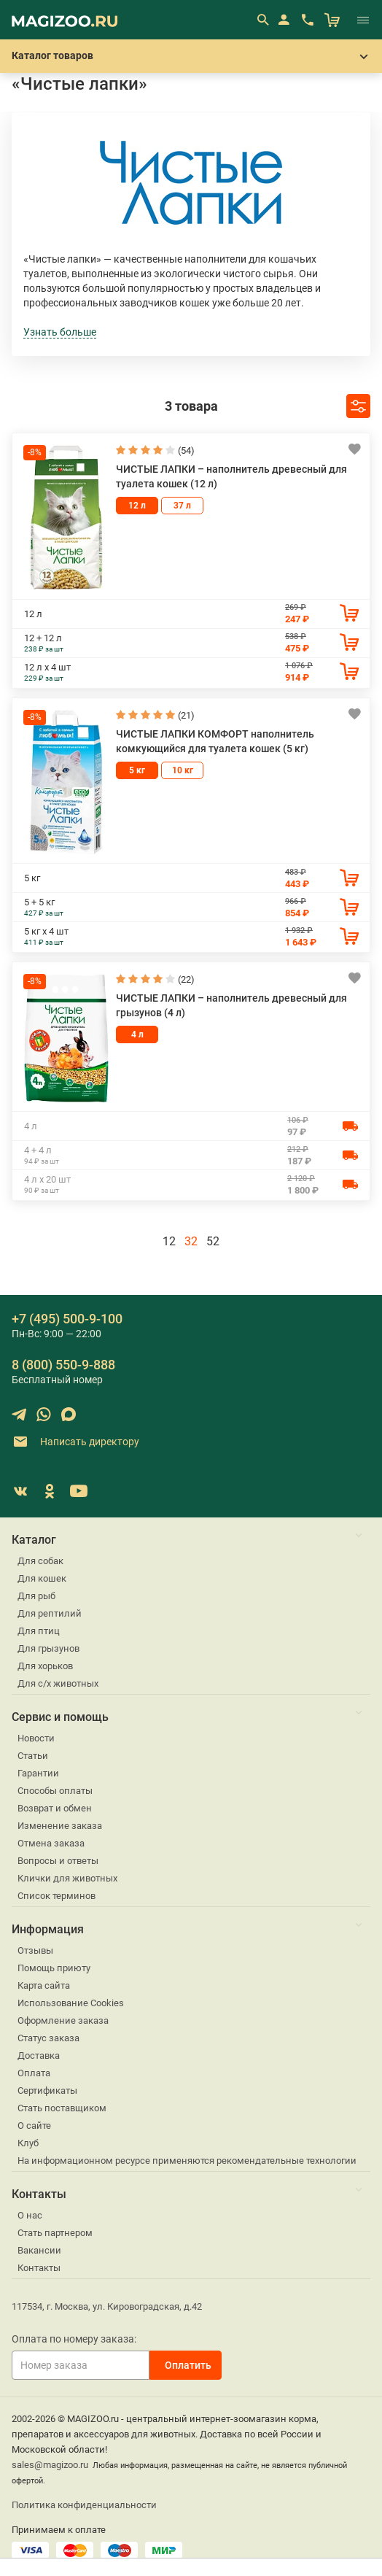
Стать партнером (55, 2232)
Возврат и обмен (54, 1808)
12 (169, 1241)
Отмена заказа (51, 1843)
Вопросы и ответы (57, 1860)
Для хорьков (45, 1665)
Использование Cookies (70, 2002)
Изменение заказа (59, 1825)
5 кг (137, 770)
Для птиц (38, 1630)
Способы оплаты (55, 1790)
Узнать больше (59, 332)
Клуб (28, 2143)
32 (191, 1241)
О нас (29, 2215)
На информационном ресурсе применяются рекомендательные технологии (186, 2160)
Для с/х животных (57, 1683)
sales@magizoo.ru (50, 2464)
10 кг (182, 770)
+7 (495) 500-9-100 (67, 1318)
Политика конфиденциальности (84, 2504)
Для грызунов (48, 1648)
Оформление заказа (63, 2020)
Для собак (40, 1560)
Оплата (33, 2073)
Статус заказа (48, 2037)
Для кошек (41, 1578)
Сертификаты (47, 2090)
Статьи (32, 1755)
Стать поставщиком (61, 2108)
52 (212, 1241)
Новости (36, 1738)
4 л (137, 1034)
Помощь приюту (53, 1967)
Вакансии (39, 2250)
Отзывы (35, 1950)
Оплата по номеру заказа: (74, 2339)
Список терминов (56, 1895)
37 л (182, 505)
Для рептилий (49, 1613)
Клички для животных (67, 1878)
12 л (137, 505)
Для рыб (36, 1595)
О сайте (34, 2125)
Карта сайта (43, 1985)
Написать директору (75, 1442)
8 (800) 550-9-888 (63, 1364)
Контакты (39, 2267)
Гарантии (38, 1773)
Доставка (38, 2055)
